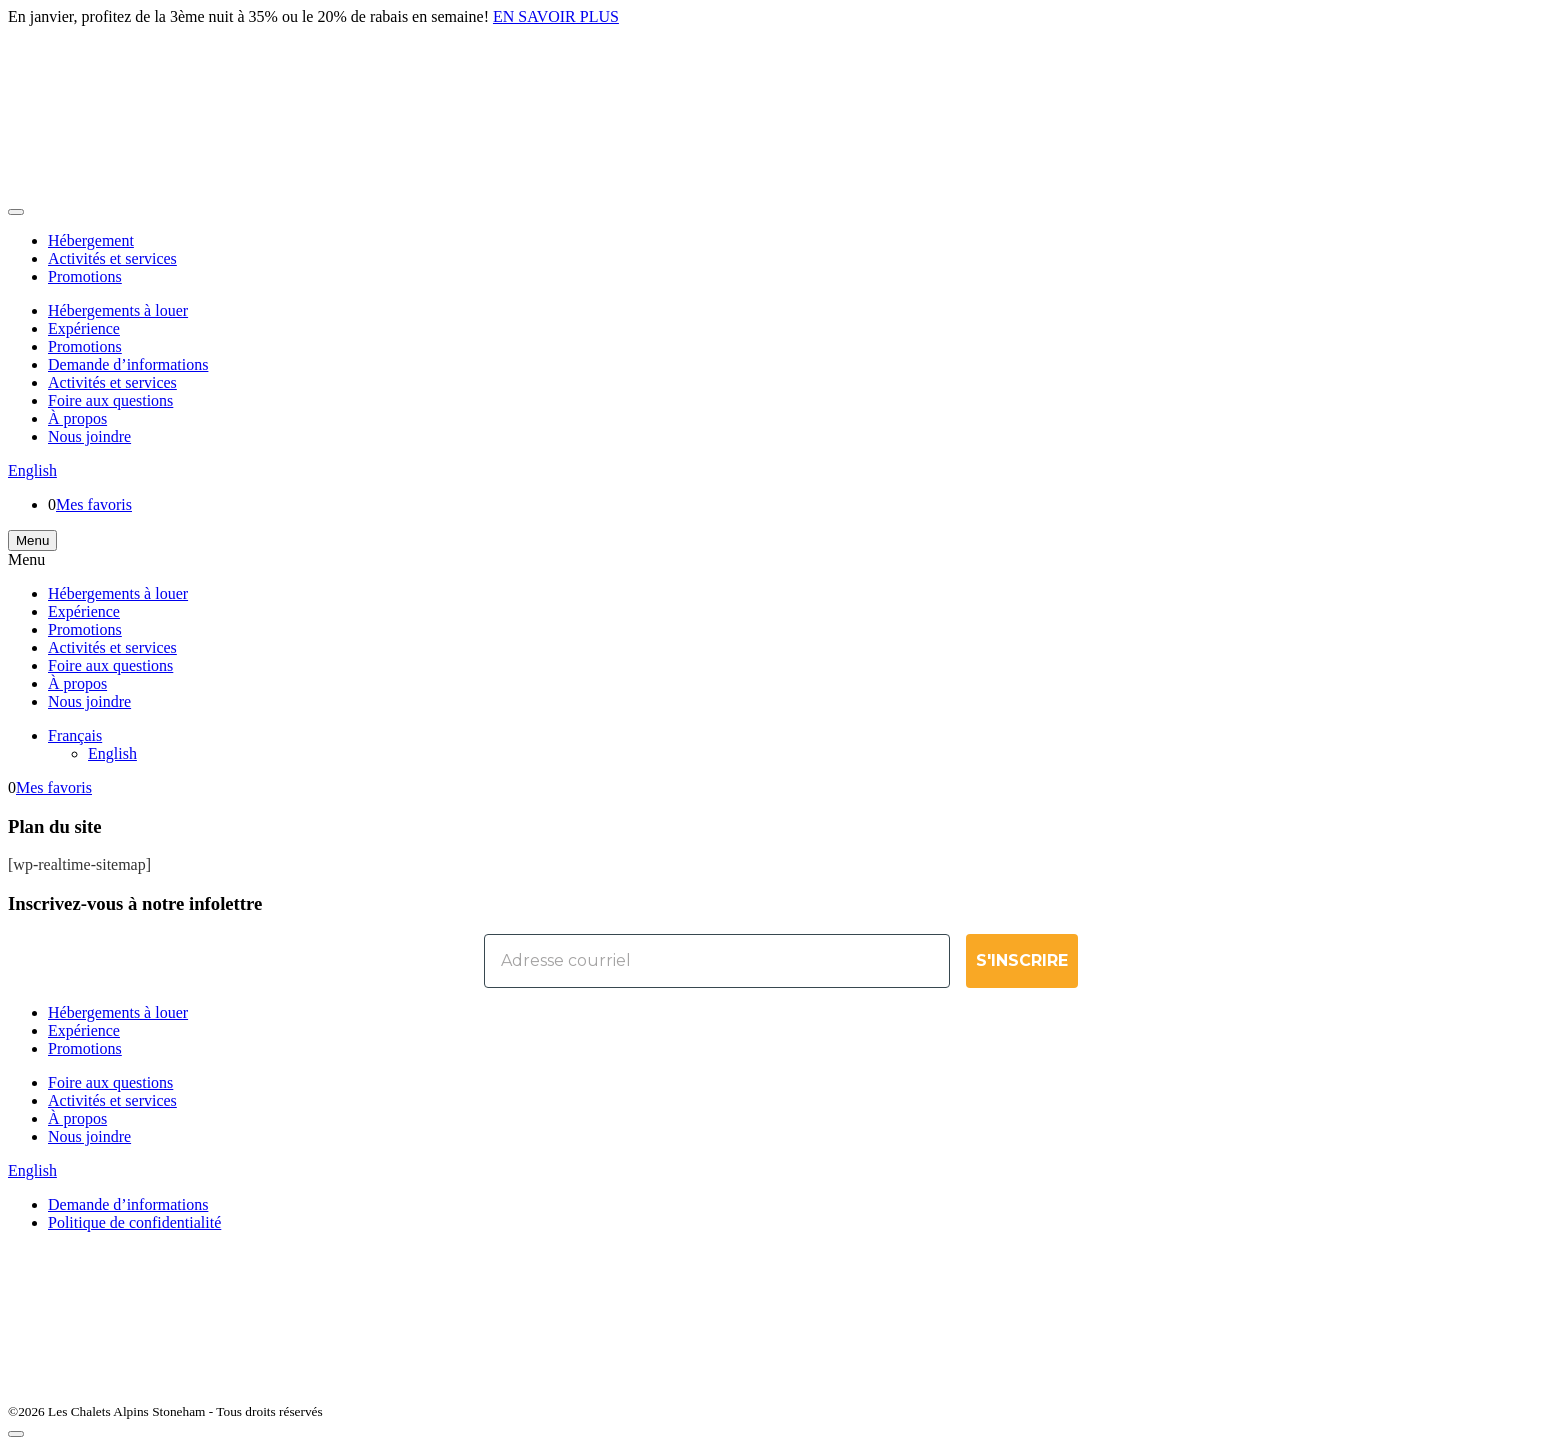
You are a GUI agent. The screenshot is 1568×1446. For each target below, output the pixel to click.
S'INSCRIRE (1022, 960)
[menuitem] (75, 735)
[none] (804, 745)
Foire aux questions (110, 400)
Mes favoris (94, 504)
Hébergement (91, 240)
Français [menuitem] (75, 735)
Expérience (84, 328)
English (32, 470)
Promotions (85, 276)
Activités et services (112, 258)
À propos (77, 418)
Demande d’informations (128, 364)
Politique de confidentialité (134, 1222)
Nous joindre (89, 436)
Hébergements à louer (118, 310)
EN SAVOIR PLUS (556, 16)
